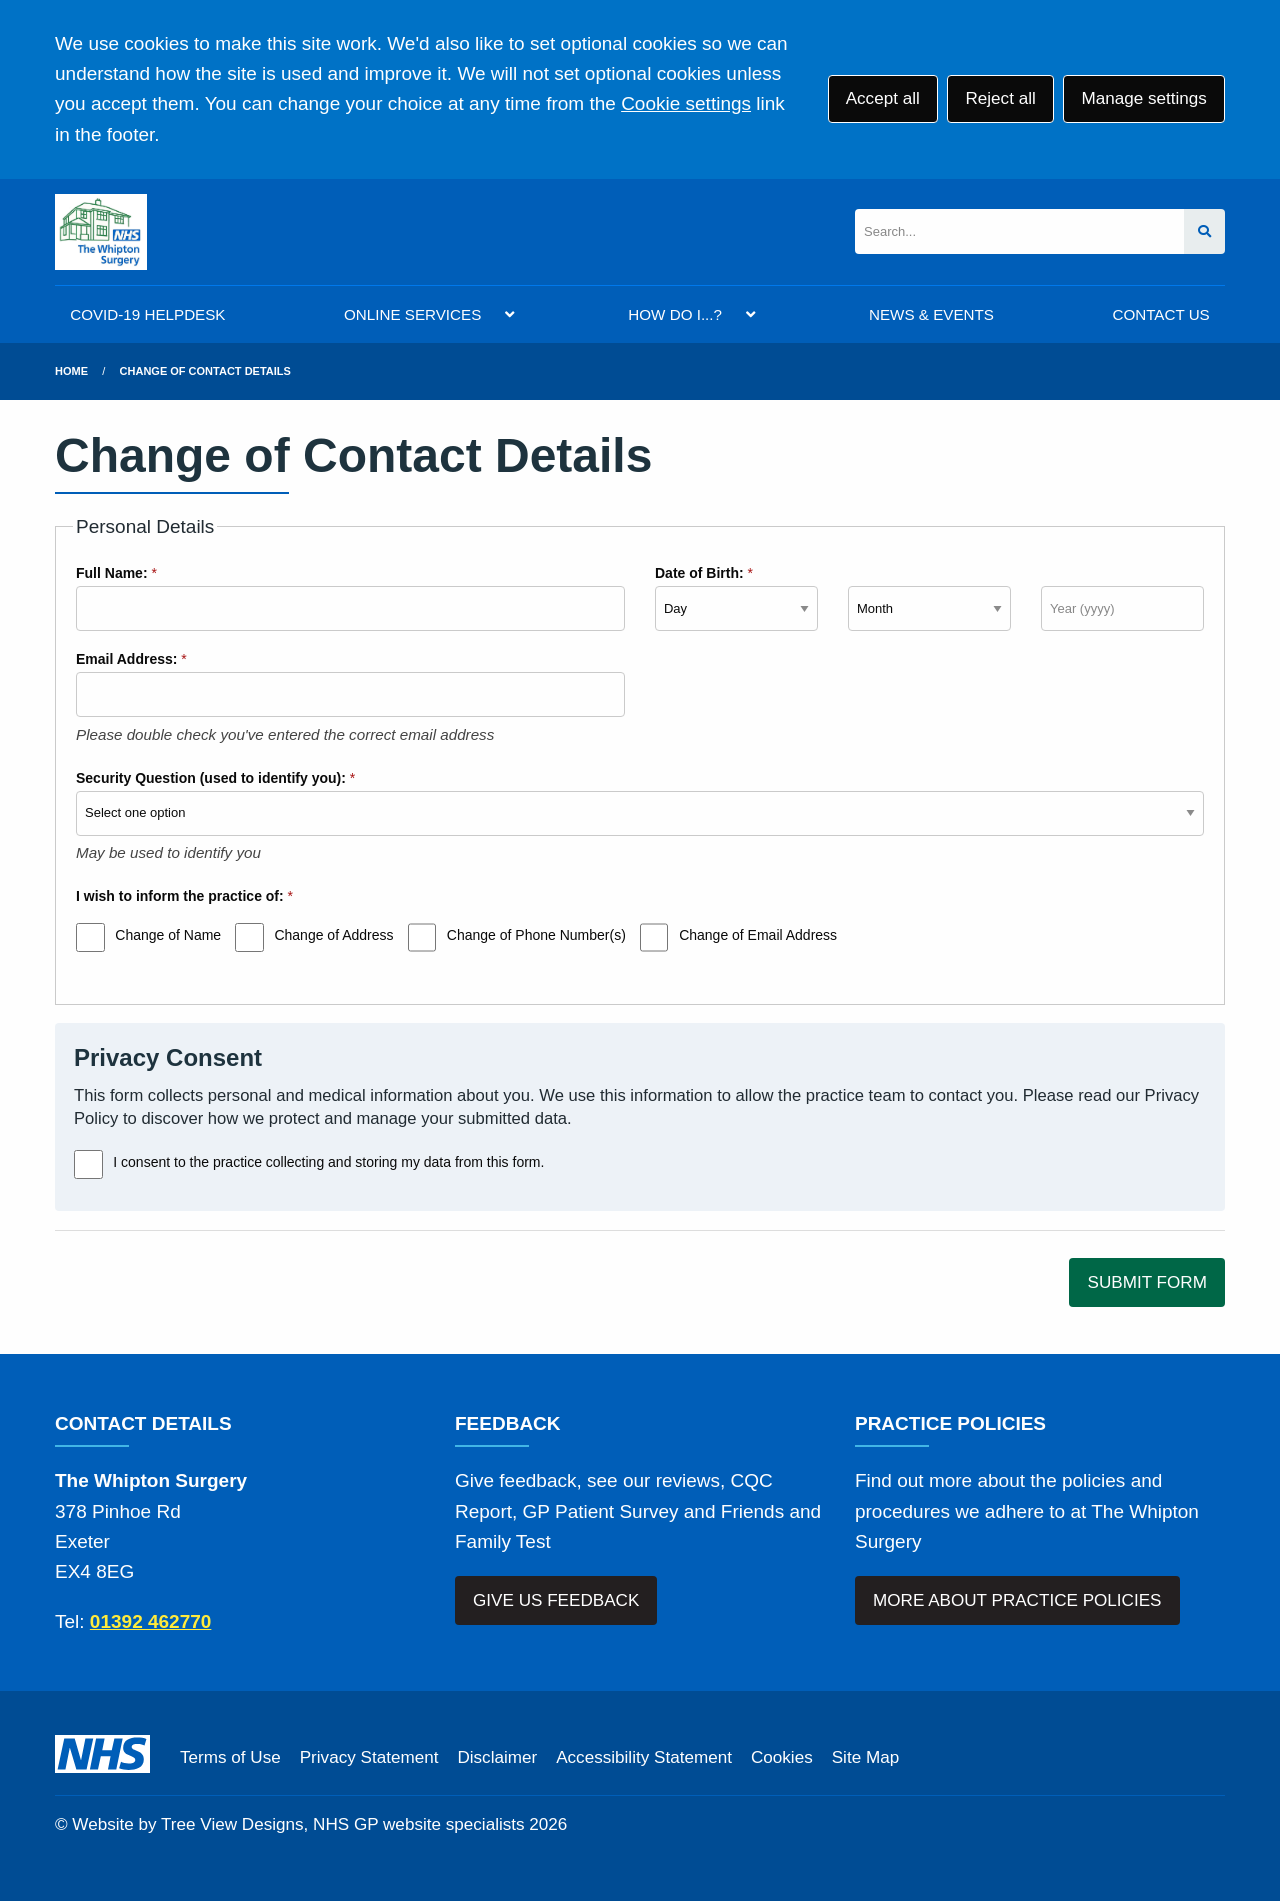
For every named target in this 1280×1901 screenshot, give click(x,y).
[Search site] (1204, 231)
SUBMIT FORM (1147, 1282)
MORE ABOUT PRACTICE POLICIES (1017, 1600)
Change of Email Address (758, 935)
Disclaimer (497, 1757)
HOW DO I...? (675, 314)
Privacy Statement (369, 1757)
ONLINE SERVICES (412, 314)
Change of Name (168, 935)
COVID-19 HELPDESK (147, 314)
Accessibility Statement (644, 1757)
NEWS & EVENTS (931, 314)
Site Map (865, 1757)
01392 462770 (151, 1621)
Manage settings (1143, 98)
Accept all (883, 98)
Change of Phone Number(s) (536, 935)
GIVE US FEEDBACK (556, 1600)
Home (71, 371)
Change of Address (333, 935)
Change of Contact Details (205, 371)
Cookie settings (686, 103)
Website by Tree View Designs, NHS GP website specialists (298, 1824)
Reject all (1000, 98)
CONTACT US (1160, 314)
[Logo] (101, 232)
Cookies (782, 1757)
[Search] (1019, 231)
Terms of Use (230, 1757)
